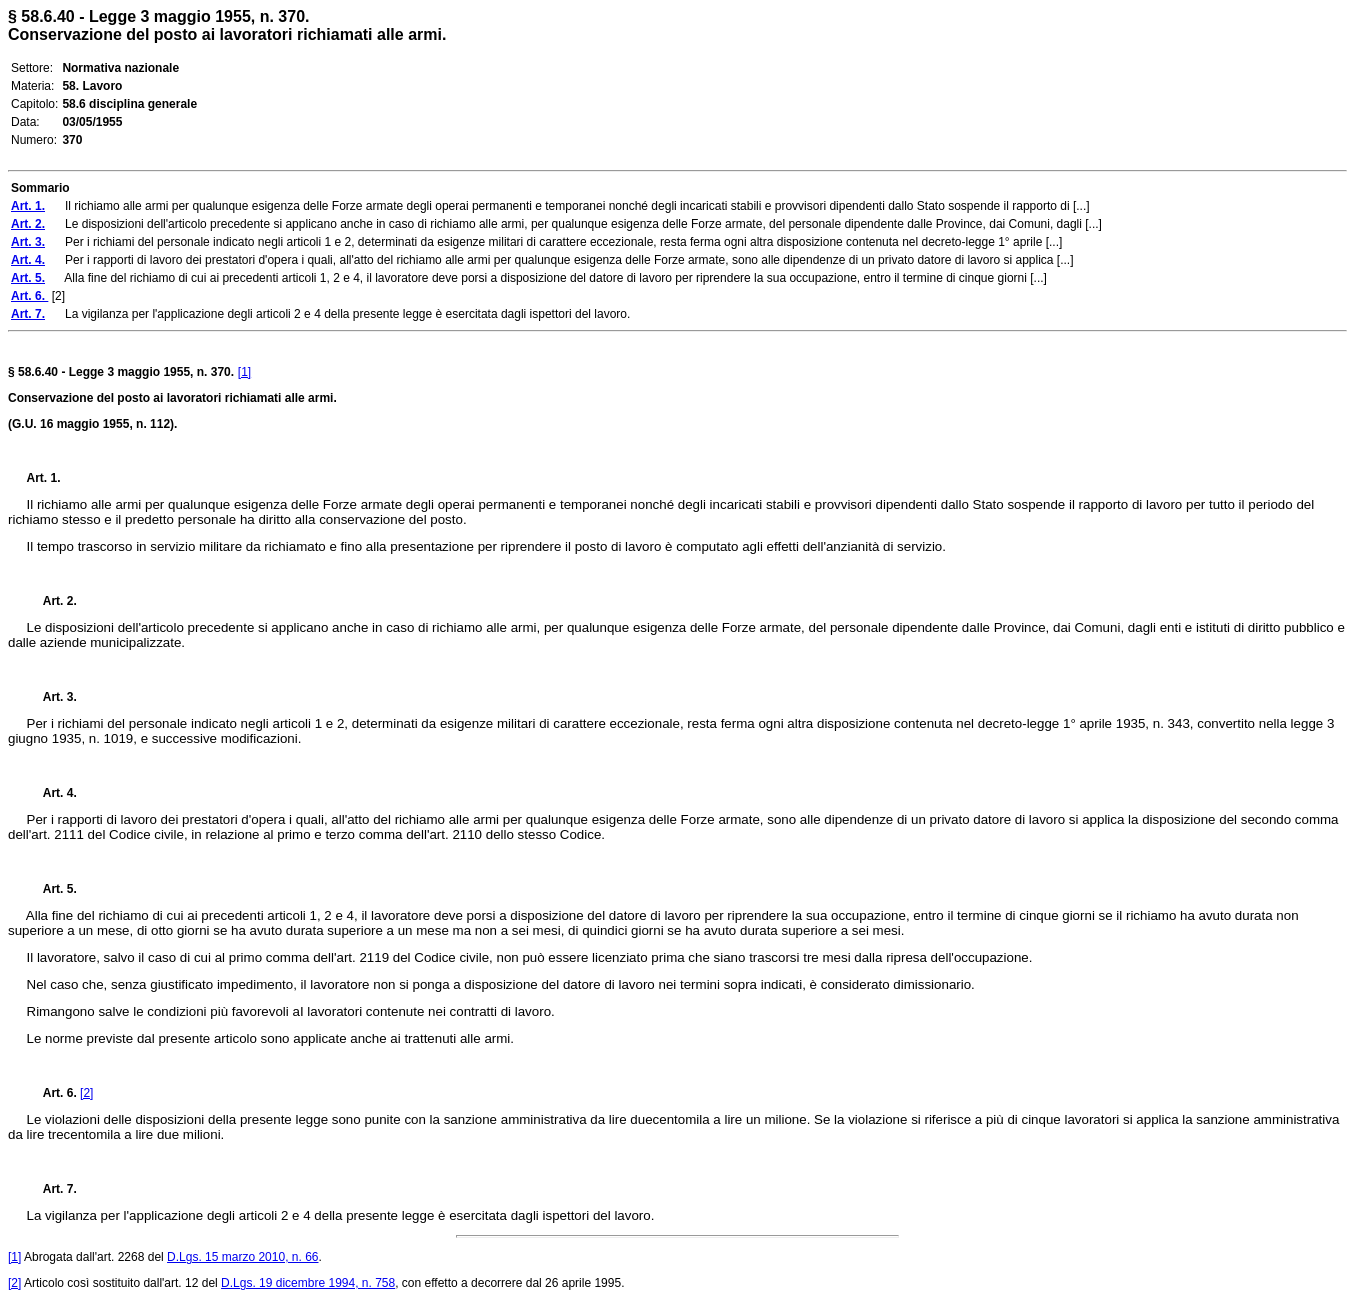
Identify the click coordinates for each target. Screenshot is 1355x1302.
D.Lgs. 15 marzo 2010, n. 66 (242, 1257)
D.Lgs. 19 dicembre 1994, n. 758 (308, 1283)
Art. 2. (52, 601)
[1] (244, 372)
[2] (86, 1093)
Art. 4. (52, 793)
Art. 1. (44, 478)
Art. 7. (52, 1189)
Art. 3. (52, 697)
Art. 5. (52, 889)
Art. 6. (54, 1093)
